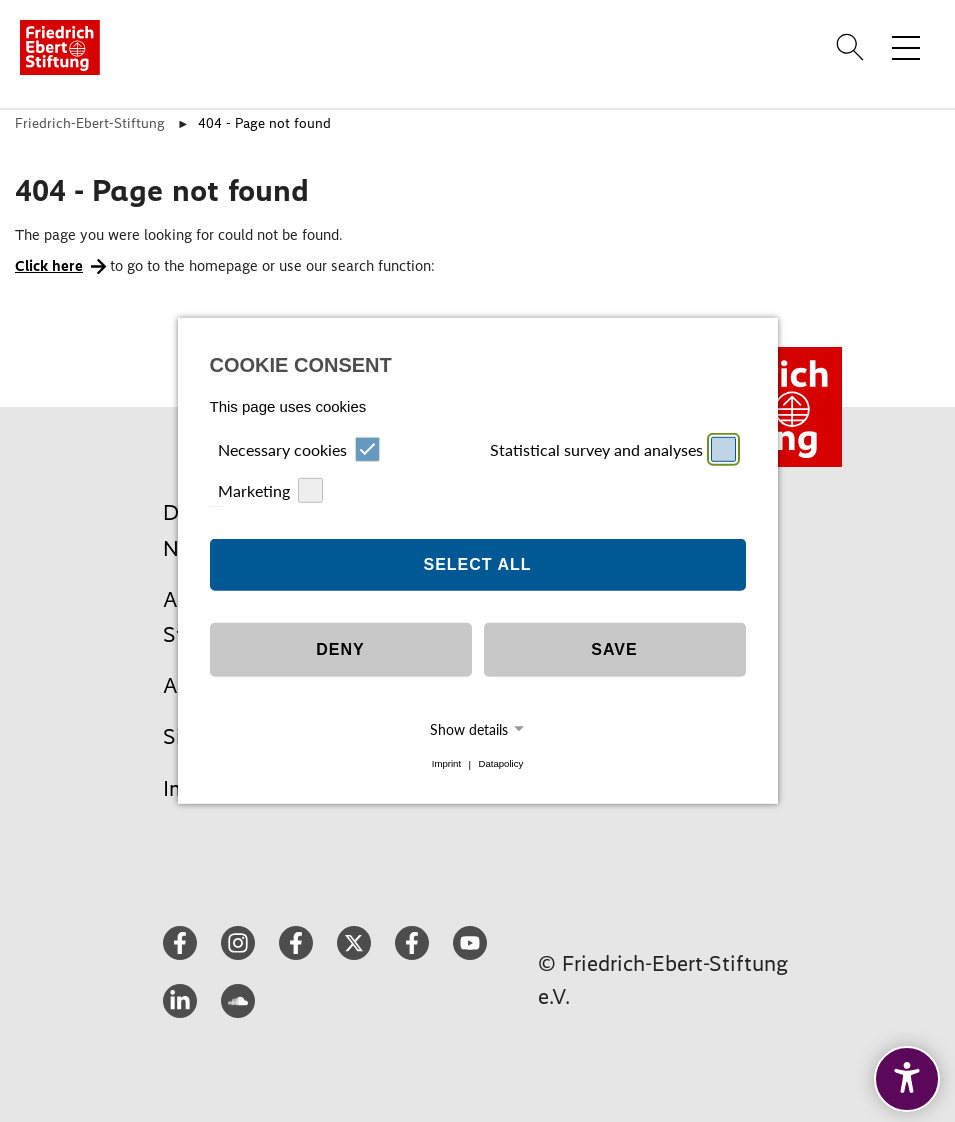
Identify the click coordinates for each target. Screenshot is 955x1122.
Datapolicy (500, 764)
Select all (477, 564)
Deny (340, 649)
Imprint (446, 764)
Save (614, 649)
